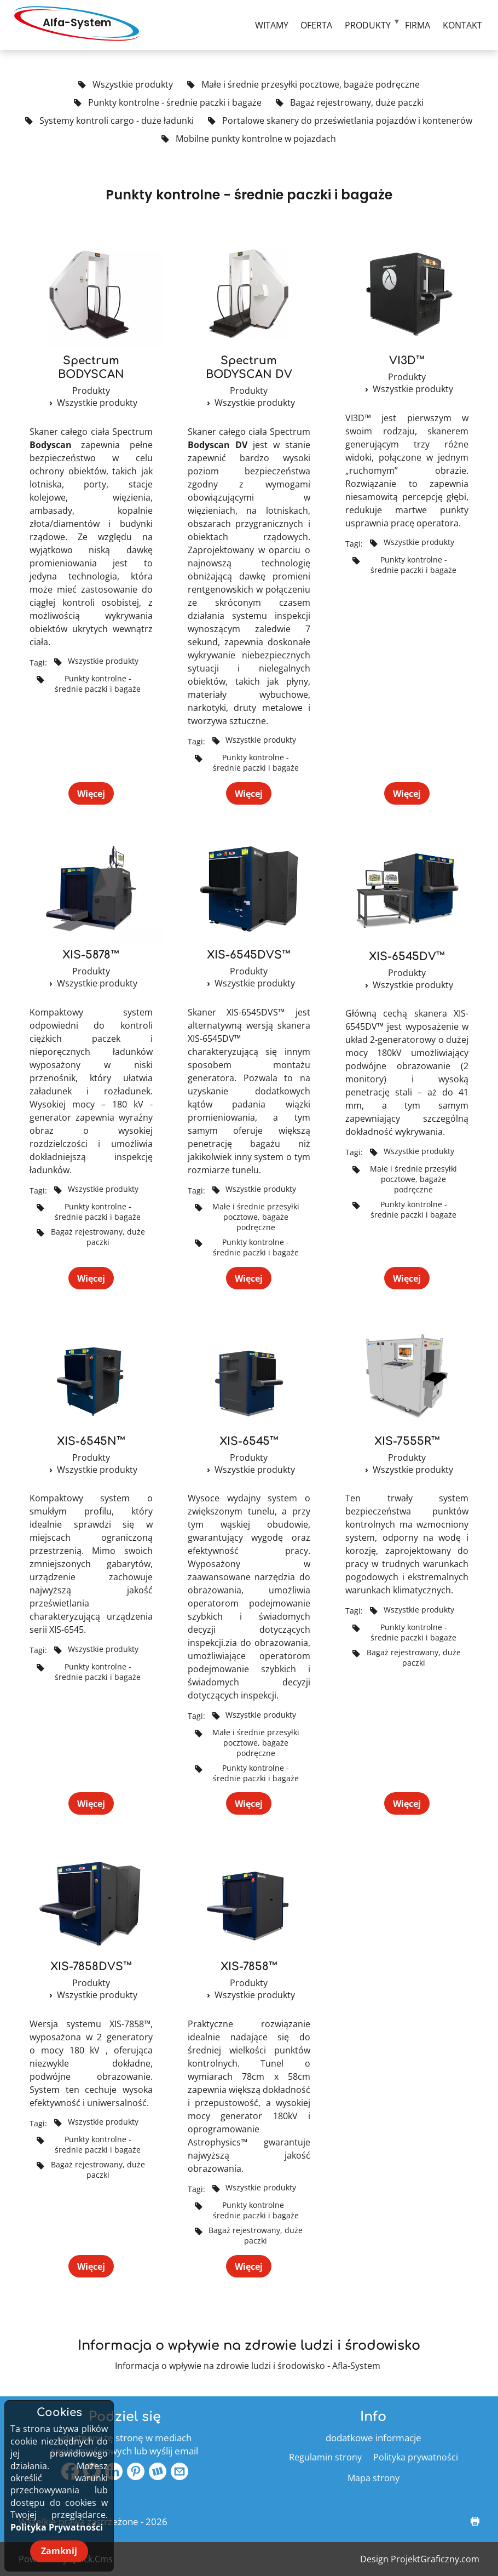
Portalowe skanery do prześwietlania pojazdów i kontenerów (340, 121)
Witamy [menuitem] (271, 25)
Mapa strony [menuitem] (373, 2478)
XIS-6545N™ (91, 1441)
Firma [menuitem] (417, 25)
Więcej (91, 793)
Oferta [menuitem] (316, 25)
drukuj (469, 2522)
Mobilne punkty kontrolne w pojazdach (248, 139)
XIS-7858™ (249, 1966)
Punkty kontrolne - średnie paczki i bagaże (168, 103)
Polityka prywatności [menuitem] (415, 2457)
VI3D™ (407, 360)
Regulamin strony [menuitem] (325, 2457)
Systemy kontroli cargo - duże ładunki (109, 121)
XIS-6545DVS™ (249, 955)
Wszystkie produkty (125, 84)
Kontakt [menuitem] (462, 25)
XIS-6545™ (249, 1441)
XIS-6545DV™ (407, 956)
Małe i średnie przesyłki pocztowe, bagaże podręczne (303, 84)
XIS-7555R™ (407, 1441)
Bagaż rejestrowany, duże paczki (350, 103)
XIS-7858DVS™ (91, 1966)
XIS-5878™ (90, 955)
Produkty (91, 391)
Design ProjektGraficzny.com (419, 2559)
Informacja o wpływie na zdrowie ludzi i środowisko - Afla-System (247, 2366)
